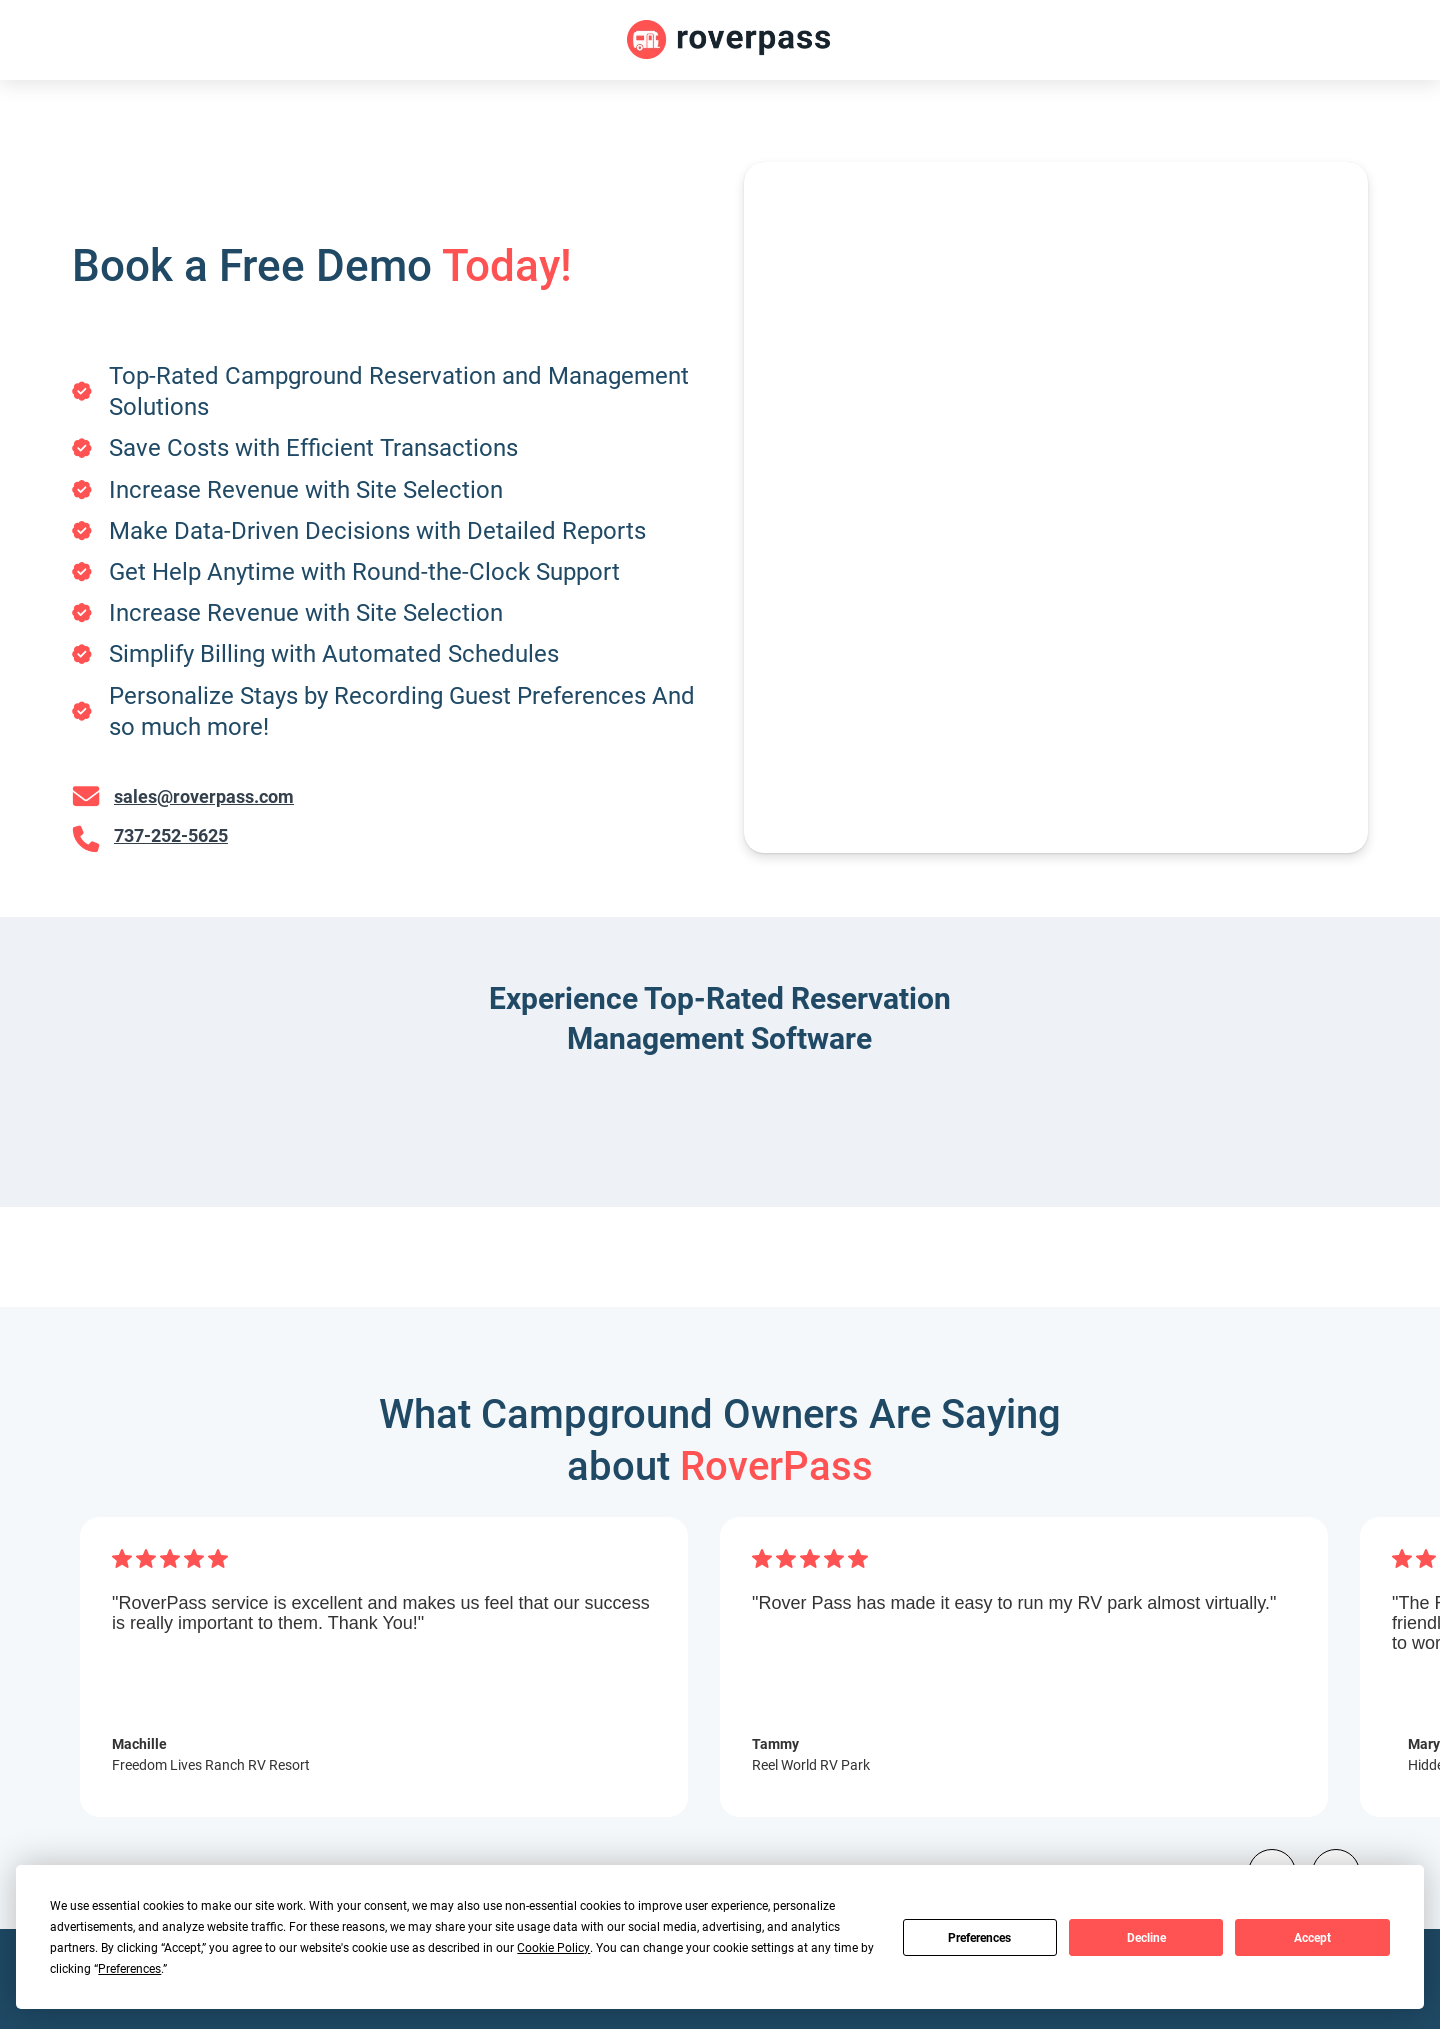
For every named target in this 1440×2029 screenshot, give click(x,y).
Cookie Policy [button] (553, 1947)
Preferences (979, 1937)
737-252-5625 (171, 836)
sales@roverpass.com (204, 796)
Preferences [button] (129, 1968)
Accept (1312, 1937)
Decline (1146, 1937)
